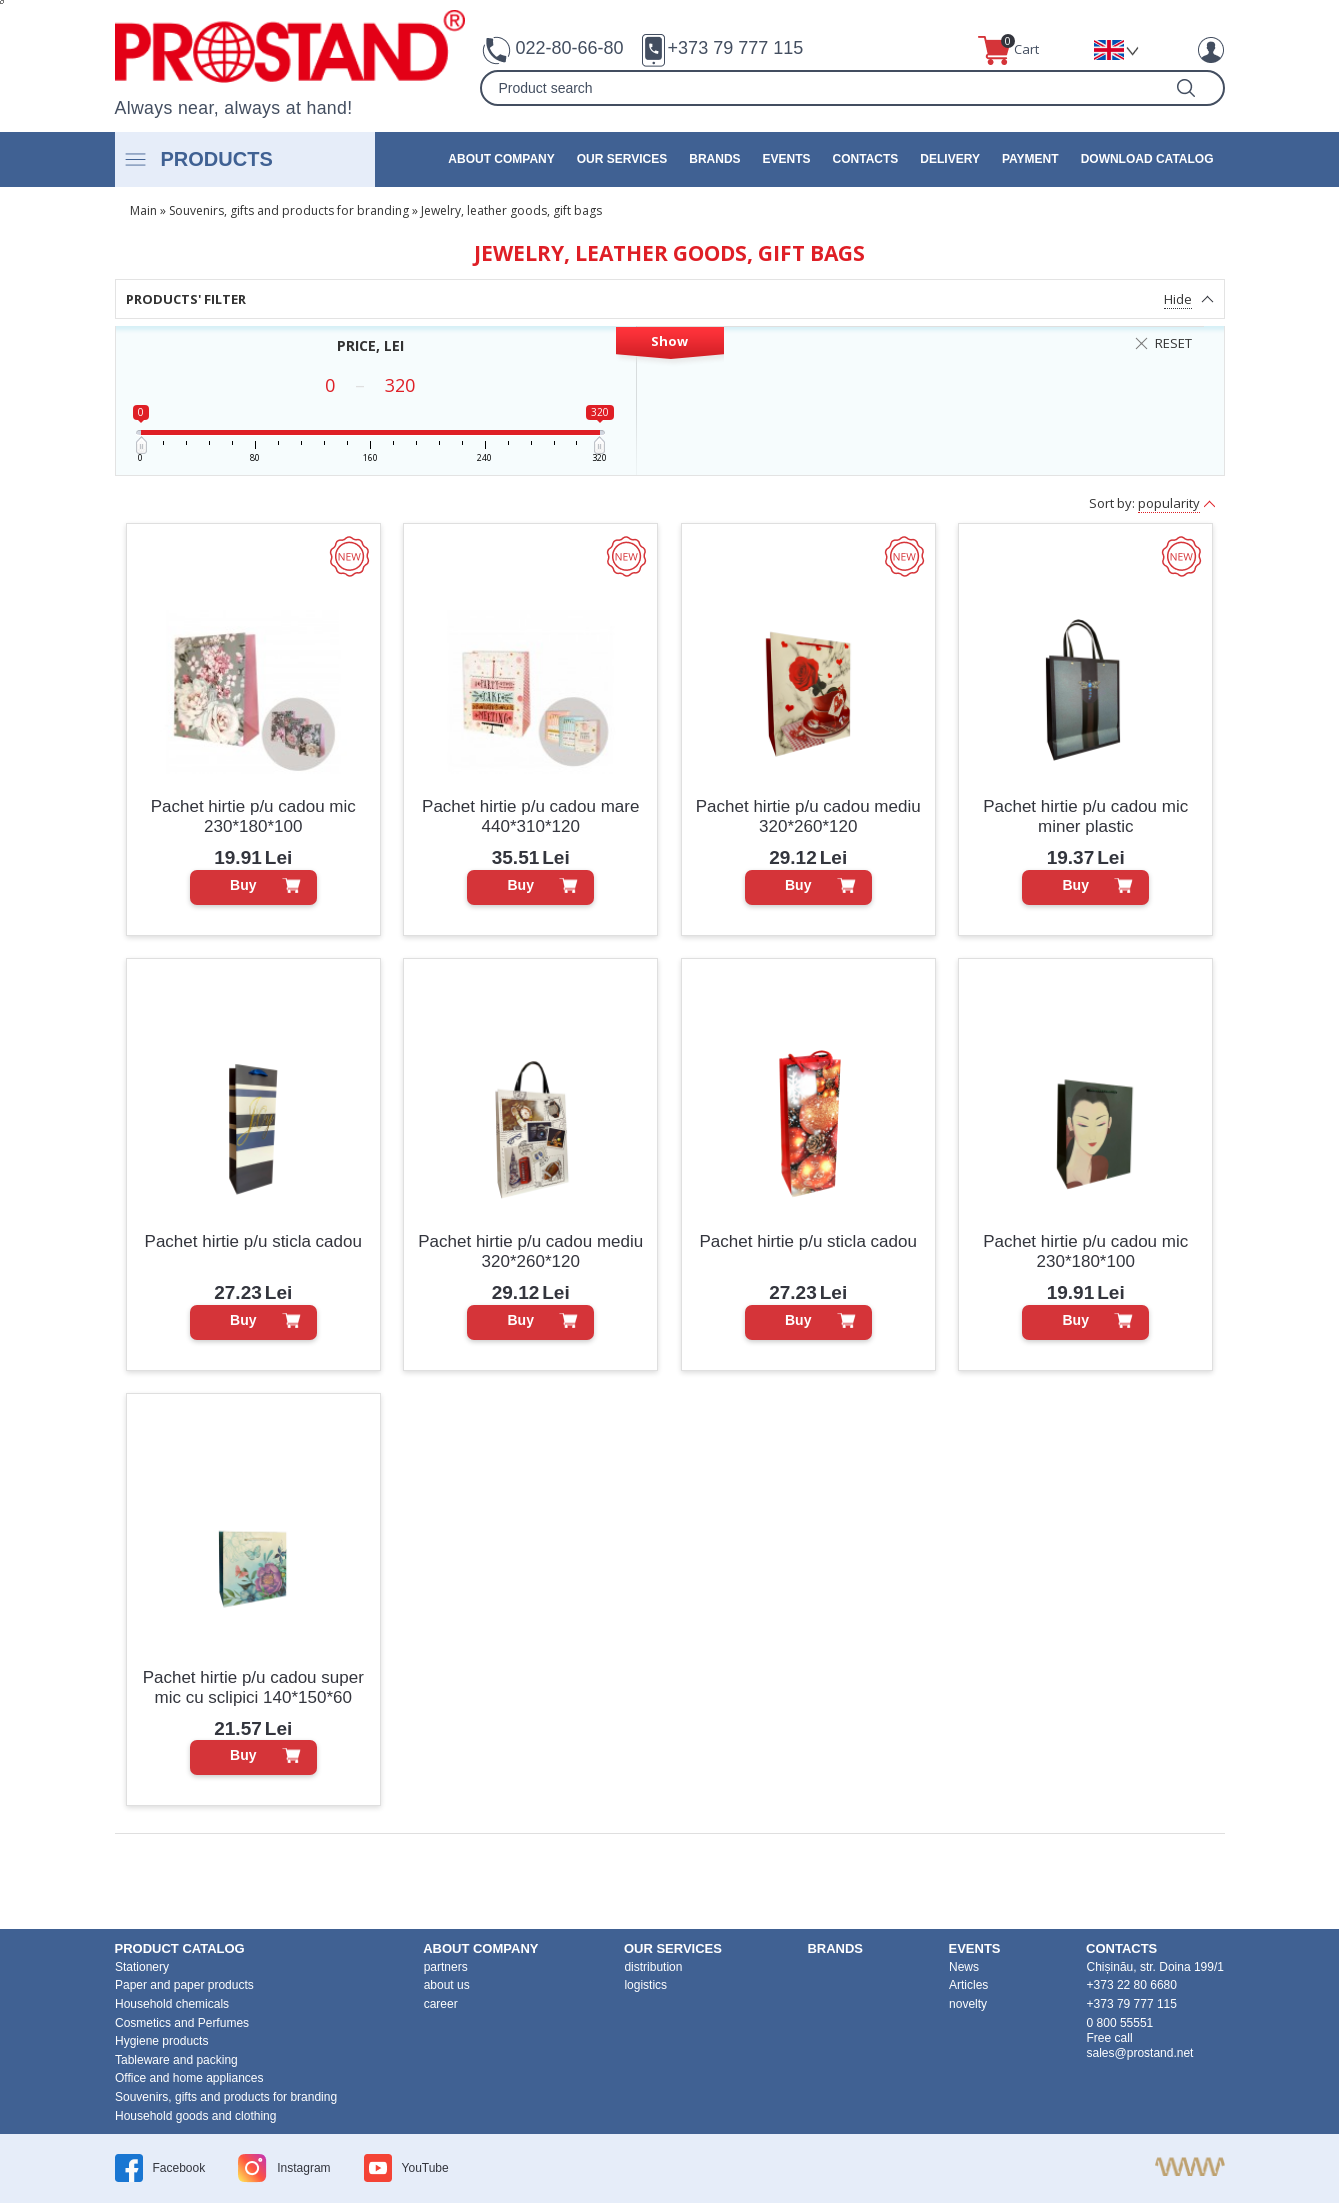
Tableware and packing (176, 2060)
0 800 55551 (1120, 2023)
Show (669, 341)
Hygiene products (161, 2041)
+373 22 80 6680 (1132, 1985)
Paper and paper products (184, 1985)
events (787, 159)
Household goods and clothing (195, 2116)
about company (501, 159)
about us (447, 1985)
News (964, 1967)
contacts (866, 159)
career (441, 2004)
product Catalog (180, 1948)
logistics (645, 1985)
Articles (968, 1985)
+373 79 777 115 (736, 48)
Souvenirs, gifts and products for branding (289, 210)
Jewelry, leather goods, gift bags (511, 210)
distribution (653, 1967)
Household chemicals (172, 2004)
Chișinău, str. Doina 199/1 (1155, 1967)
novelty (968, 2004)
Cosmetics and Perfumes (182, 2023)
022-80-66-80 (570, 48)
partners (446, 1967)
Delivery (950, 159)
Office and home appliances (189, 2078)
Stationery (142, 1967)
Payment (1030, 159)
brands (714, 159)
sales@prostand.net (1140, 2053)
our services (622, 159)
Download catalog (1147, 159)
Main (143, 210)
